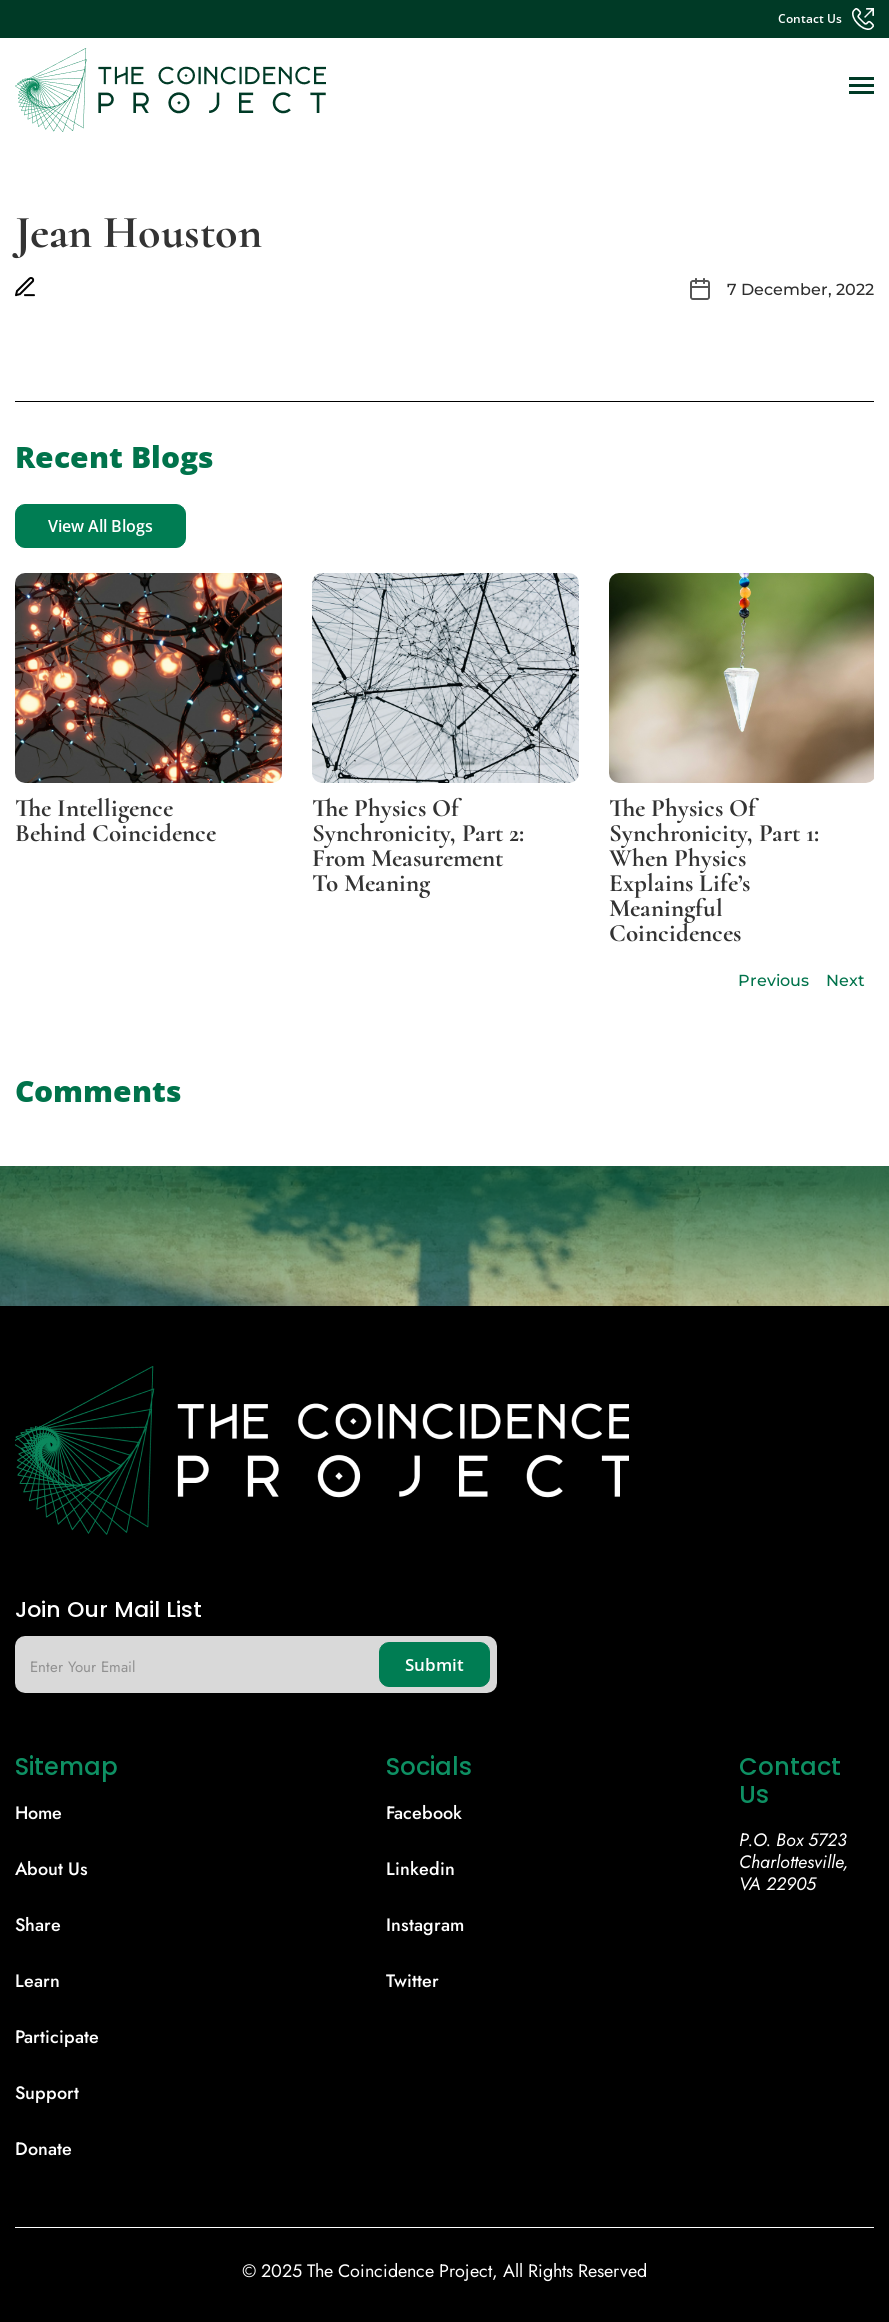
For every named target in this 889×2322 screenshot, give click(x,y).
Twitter (412, 1981)
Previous (773, 980)
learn (37, 1981)
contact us (810, 19)
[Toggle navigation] (861, 87)
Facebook (424, 1813)
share (38, 1925)
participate (57, 2037)
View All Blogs (100, 526)
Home (38, 1813)
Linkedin (420, 1869)
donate (43, 2149)
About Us (51, 1869)
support (47, 2093)
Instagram (425, 1925)
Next (845, 980)
